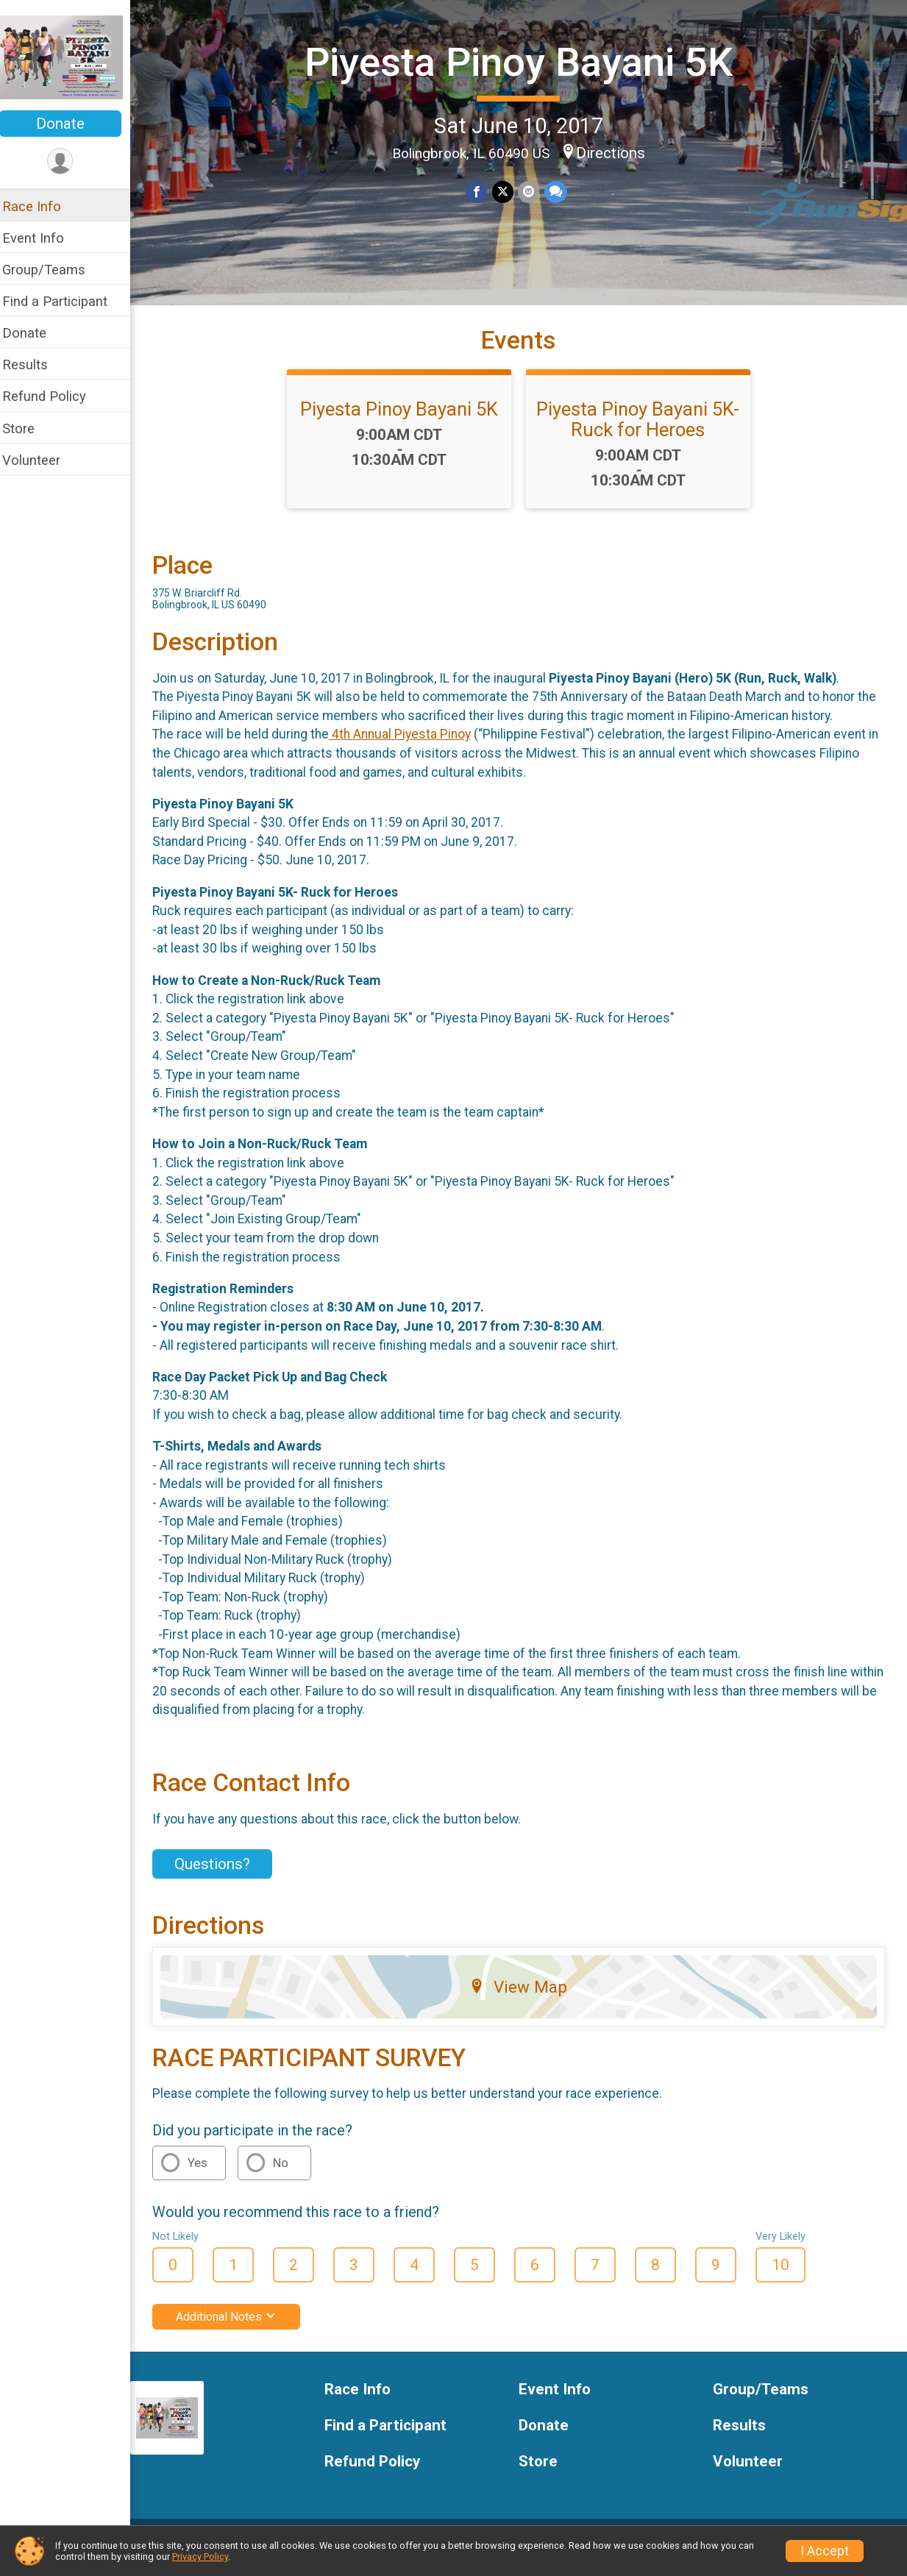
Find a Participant (64, 301)
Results (34, 364)
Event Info (43, 238)
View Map (523, 1997)
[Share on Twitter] (507, 191)
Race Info (41, 206)
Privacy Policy (200, 2556)
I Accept (824, 2551)
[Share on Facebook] (481, 191)
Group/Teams (53, 269)
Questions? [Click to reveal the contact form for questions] (222, 1876)
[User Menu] (70, 161)
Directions (615, 153)
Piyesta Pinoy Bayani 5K (523, 61)
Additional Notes (235, 2328)
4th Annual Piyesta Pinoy (409, 746)
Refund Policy (54, 396)
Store (28, 428)
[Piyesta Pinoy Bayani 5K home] (70, 57)
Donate (70, 123)
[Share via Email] (533, 191)
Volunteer (41, 460)
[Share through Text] (559, 191)
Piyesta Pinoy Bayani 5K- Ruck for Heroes (642, 430)
